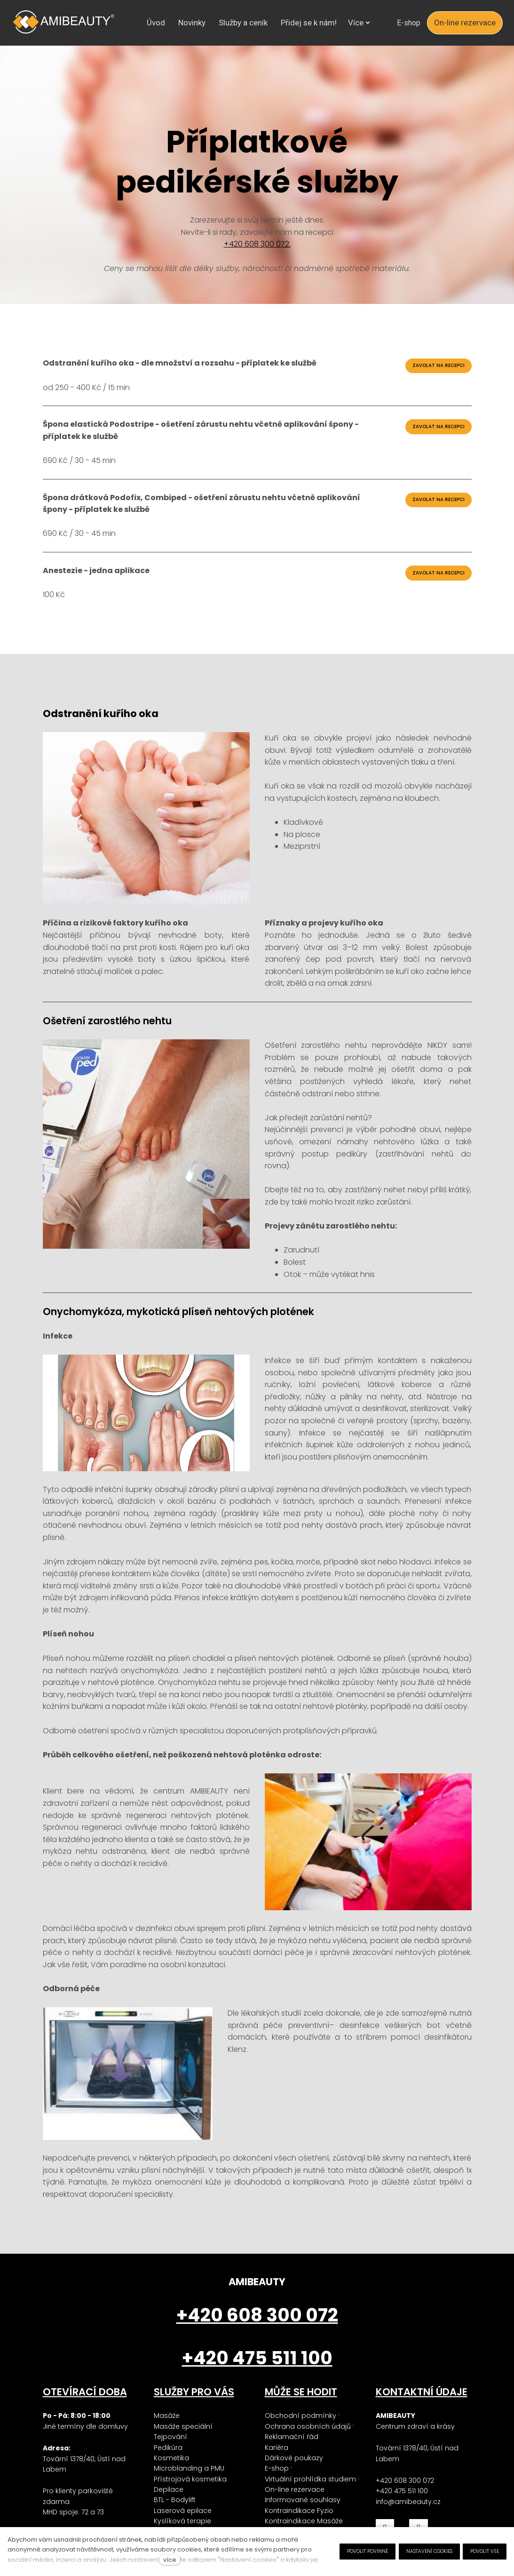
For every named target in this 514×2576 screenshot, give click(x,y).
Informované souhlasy (302, 2514)
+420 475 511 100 (402, 2505)
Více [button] (331, 22)
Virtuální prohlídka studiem (310, 2493)
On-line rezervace (294, 2504)
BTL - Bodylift (175, 2514)
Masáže (167, 2430)
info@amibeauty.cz (408, 2516)
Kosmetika (171, 2472)
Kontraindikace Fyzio (299, 2525)
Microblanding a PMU (189, 2483)
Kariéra (276, 2462)
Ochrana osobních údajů (308, 2441)
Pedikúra (168, 2462)
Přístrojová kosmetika (190, 2493)
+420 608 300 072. (257, 258)
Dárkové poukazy (294, 2472)
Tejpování (170, 2451)
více (169, 2560)
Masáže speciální (183, 2441)
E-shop (277, 2483)
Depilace (168, 2504)
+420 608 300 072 (405, 2495)
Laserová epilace (183, 2525)
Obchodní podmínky (300, 2430)
